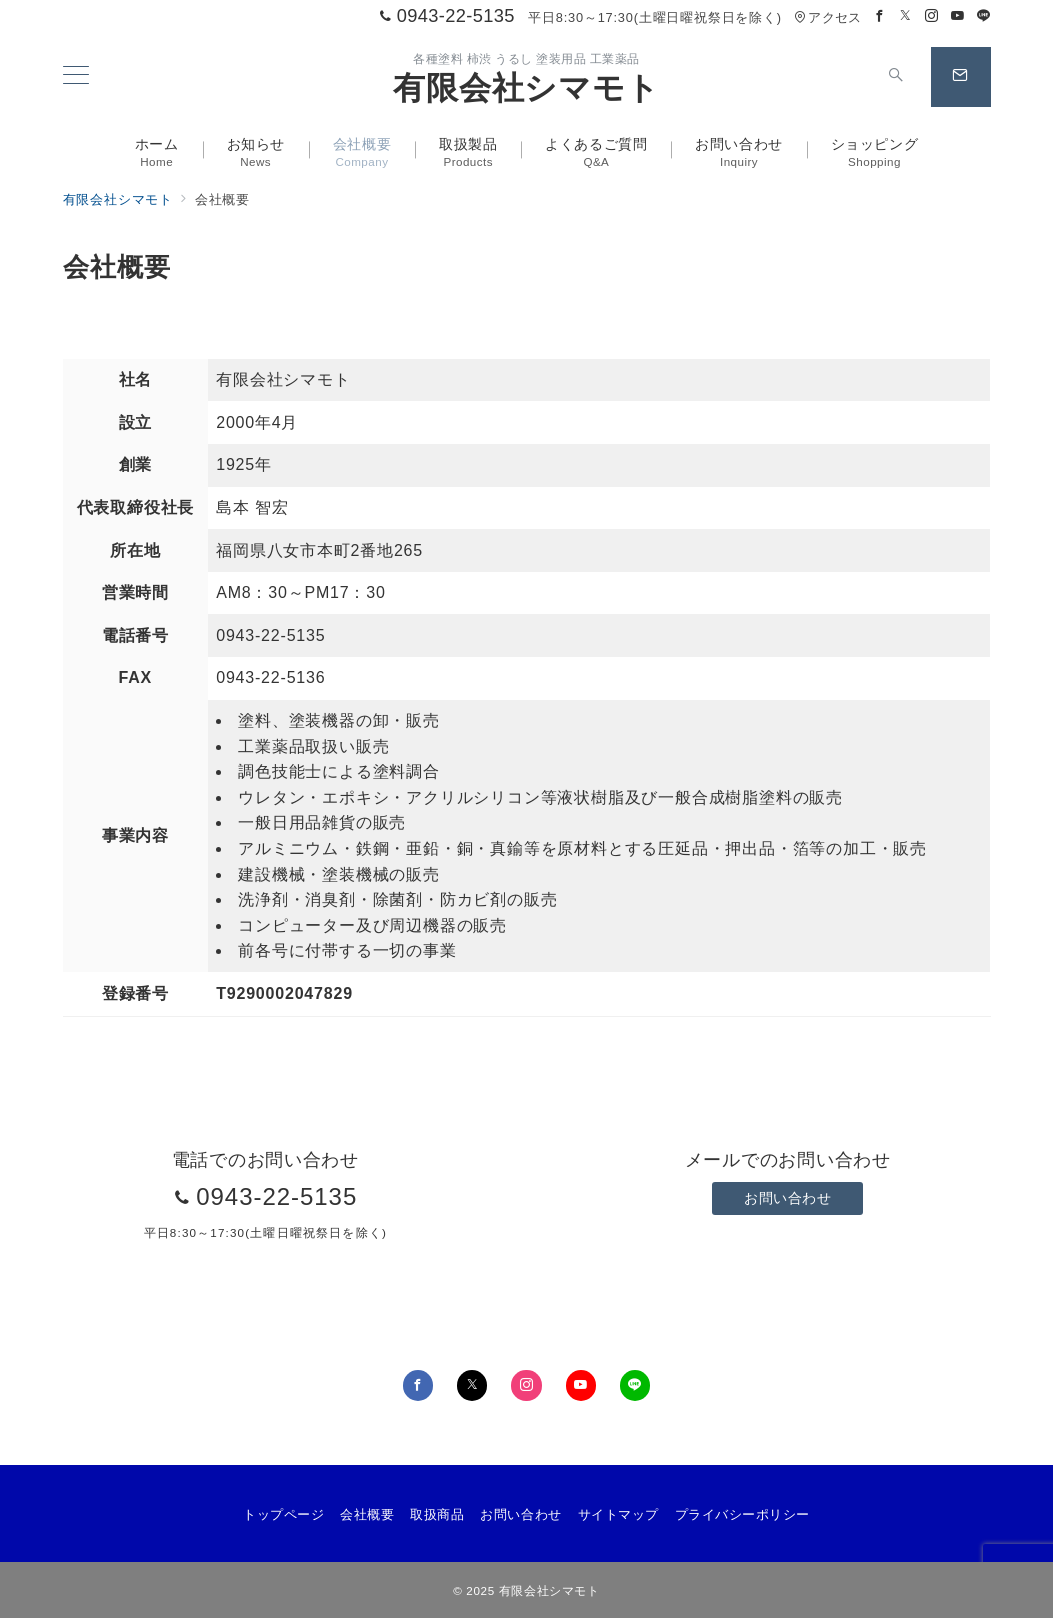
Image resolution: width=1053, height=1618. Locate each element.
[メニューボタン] (76, 77)
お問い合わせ (787, 1198)
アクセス (827, 17)
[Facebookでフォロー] (880, 16)
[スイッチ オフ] (897, 77)
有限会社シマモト (526, 88)
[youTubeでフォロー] (581, 1385)
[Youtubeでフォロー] (958, 16)
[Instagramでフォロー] (932, 16)
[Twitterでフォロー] (906, 16)
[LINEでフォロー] (984, 16)
